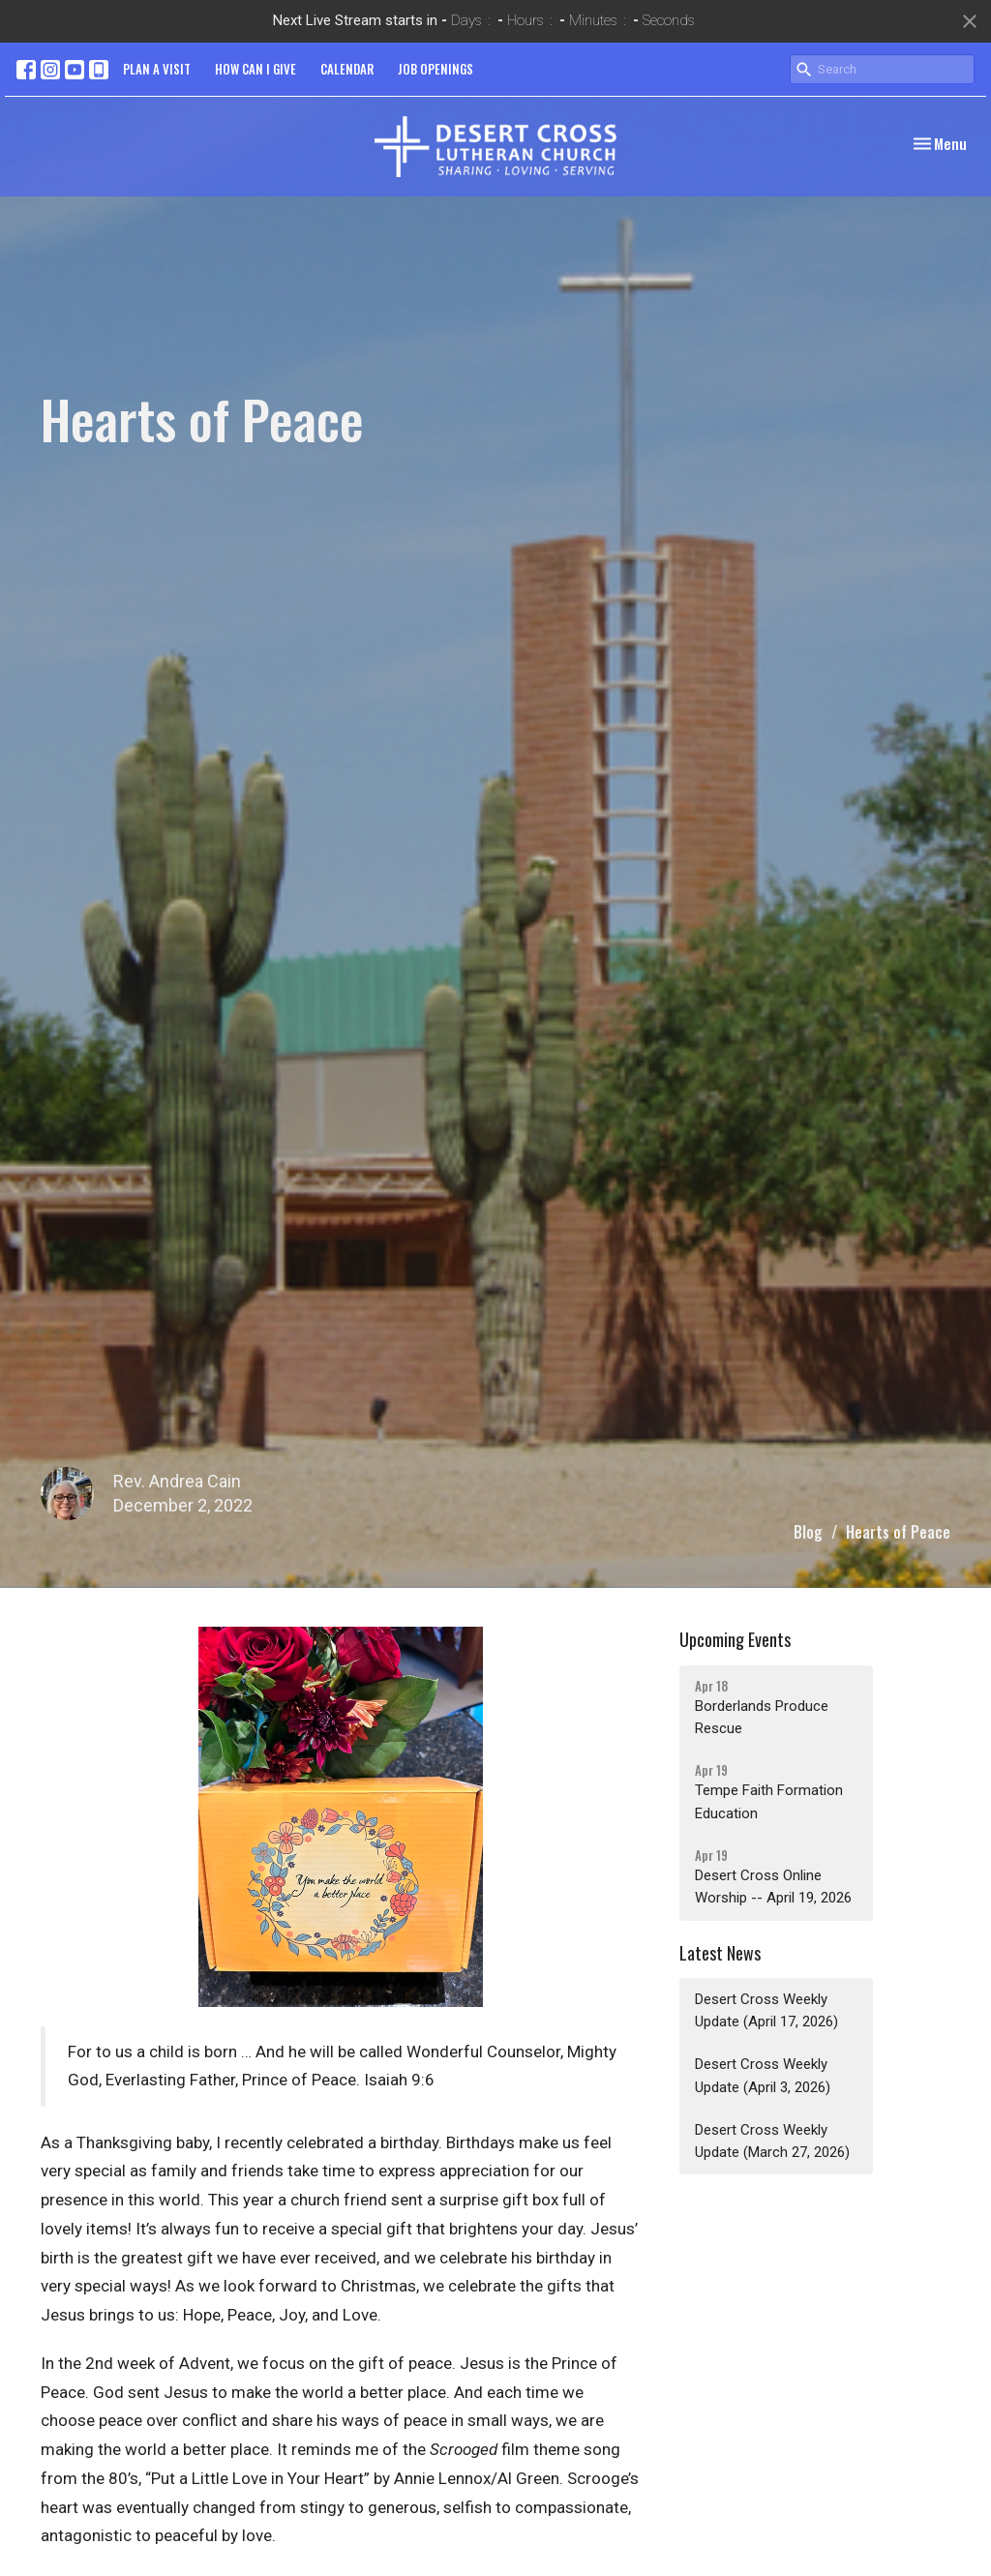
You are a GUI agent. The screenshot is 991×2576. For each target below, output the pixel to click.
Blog (808, 1531)
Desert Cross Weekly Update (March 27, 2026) (772, 2141)
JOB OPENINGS (435, 68)
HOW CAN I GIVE (255, 68)
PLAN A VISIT (157, 68)
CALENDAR (347, 68)
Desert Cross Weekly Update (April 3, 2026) (762, 2075)
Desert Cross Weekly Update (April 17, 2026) (766, 2010)
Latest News (720, 1952)
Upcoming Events (735, 1639)
